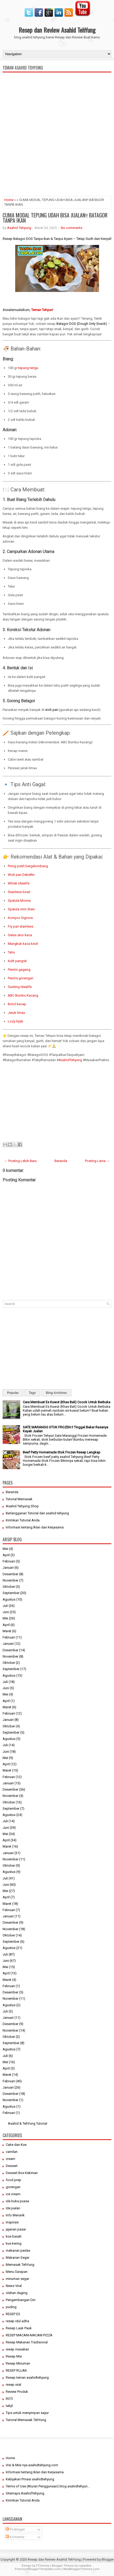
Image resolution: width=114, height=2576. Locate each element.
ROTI (9, 2399)
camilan (12, 2152)
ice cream (13, 2194)
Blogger (108, 2559)
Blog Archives (56, 1393)
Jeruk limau (16, 1013)
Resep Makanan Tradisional (27, 2342)
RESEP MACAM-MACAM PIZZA (29, 2335)
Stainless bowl (19, 892)
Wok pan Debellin (21, 875)
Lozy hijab (15, 1021)
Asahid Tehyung (19, 228)
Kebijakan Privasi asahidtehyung (30, 2479)
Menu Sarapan (17, 2272)
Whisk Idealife (18, 883)
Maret (7, 1631)
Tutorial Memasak (19, 1499)
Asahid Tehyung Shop (22, 1506)
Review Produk (17, 2392)
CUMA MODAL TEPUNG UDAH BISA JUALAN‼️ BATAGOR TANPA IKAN (55, 217)
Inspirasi (12, 2222)
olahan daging (17, 2293)
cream (10, 2159)
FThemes (43, 2565)
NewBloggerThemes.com (81, 2569)
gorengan (13, 2187)
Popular (13, 1393)
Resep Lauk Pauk (19, 2328)
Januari (8, 1567)
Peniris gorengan (20, 978)
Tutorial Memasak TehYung (26, 2420)
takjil (9, 2406)
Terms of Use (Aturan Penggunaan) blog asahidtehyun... (48, 2486)
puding (11, 2307)
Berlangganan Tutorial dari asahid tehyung (37, 1513)
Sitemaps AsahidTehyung (25, 2493)
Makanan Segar (17, 2257)
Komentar (15, 2537)
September (11, 1593)
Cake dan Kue (16, 2145)
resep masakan (17, 2349)
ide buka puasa (17, 2201)
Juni (6, 1612)
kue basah (13, 2236)
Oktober (9, 1587)
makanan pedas (18, 2250)
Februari (9, 1561)
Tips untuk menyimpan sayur (27, 2413)
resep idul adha (17, 2321)
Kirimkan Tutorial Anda (23, 1520)
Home (8, 200)
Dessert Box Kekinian (22, 2173)
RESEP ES (13, 2314)
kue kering (13, 2243)
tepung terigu (28, 368)
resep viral (13, 2385)
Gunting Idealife (20, 987)
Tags (32, 1393)
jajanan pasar (16, 2229)
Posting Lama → (97, 1161)
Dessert (12, 2166)
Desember (10, 1574)
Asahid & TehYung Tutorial (27, 2123)
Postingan (15, 2529)
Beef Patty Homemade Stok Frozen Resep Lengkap (61, 1452)
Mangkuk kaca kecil (23, 944)
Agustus (9, 1599)
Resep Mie (14, 2356)
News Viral (14, 2286)
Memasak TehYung (20, 2265)
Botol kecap (17, 1004)
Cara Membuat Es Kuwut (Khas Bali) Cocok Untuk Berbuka (66, 1402)
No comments (71, 228)
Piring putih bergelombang (28, 866)
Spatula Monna (19, 900)
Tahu (11, 952)
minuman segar (17, 2279)
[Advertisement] (57, 155)
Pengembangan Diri (20, 2300)
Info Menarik (15, 2215)
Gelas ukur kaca (20, 935)
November (10, 1580)
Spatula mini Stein (21, 909)
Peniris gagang (19, 969)
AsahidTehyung (70, 1060)
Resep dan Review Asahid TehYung (57, 29)
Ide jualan (13, 2208)
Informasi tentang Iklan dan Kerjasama (35, 1527)
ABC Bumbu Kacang (23, 995)
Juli (5, 1606)
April (6, 1555)
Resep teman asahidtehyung (27, 2377)
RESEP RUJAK (16, 2370)
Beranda (61, 1161)
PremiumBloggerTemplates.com (38, 2569)
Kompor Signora (20, 918)
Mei (5, 1549)
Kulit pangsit (17, 961)
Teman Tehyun (41, 310)
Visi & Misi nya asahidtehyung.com (32, 2465)
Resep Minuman (18, 2363)
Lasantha (85, 2565)
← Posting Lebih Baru (20, 1161)
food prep (13, 2180)
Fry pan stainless (20, 926)
